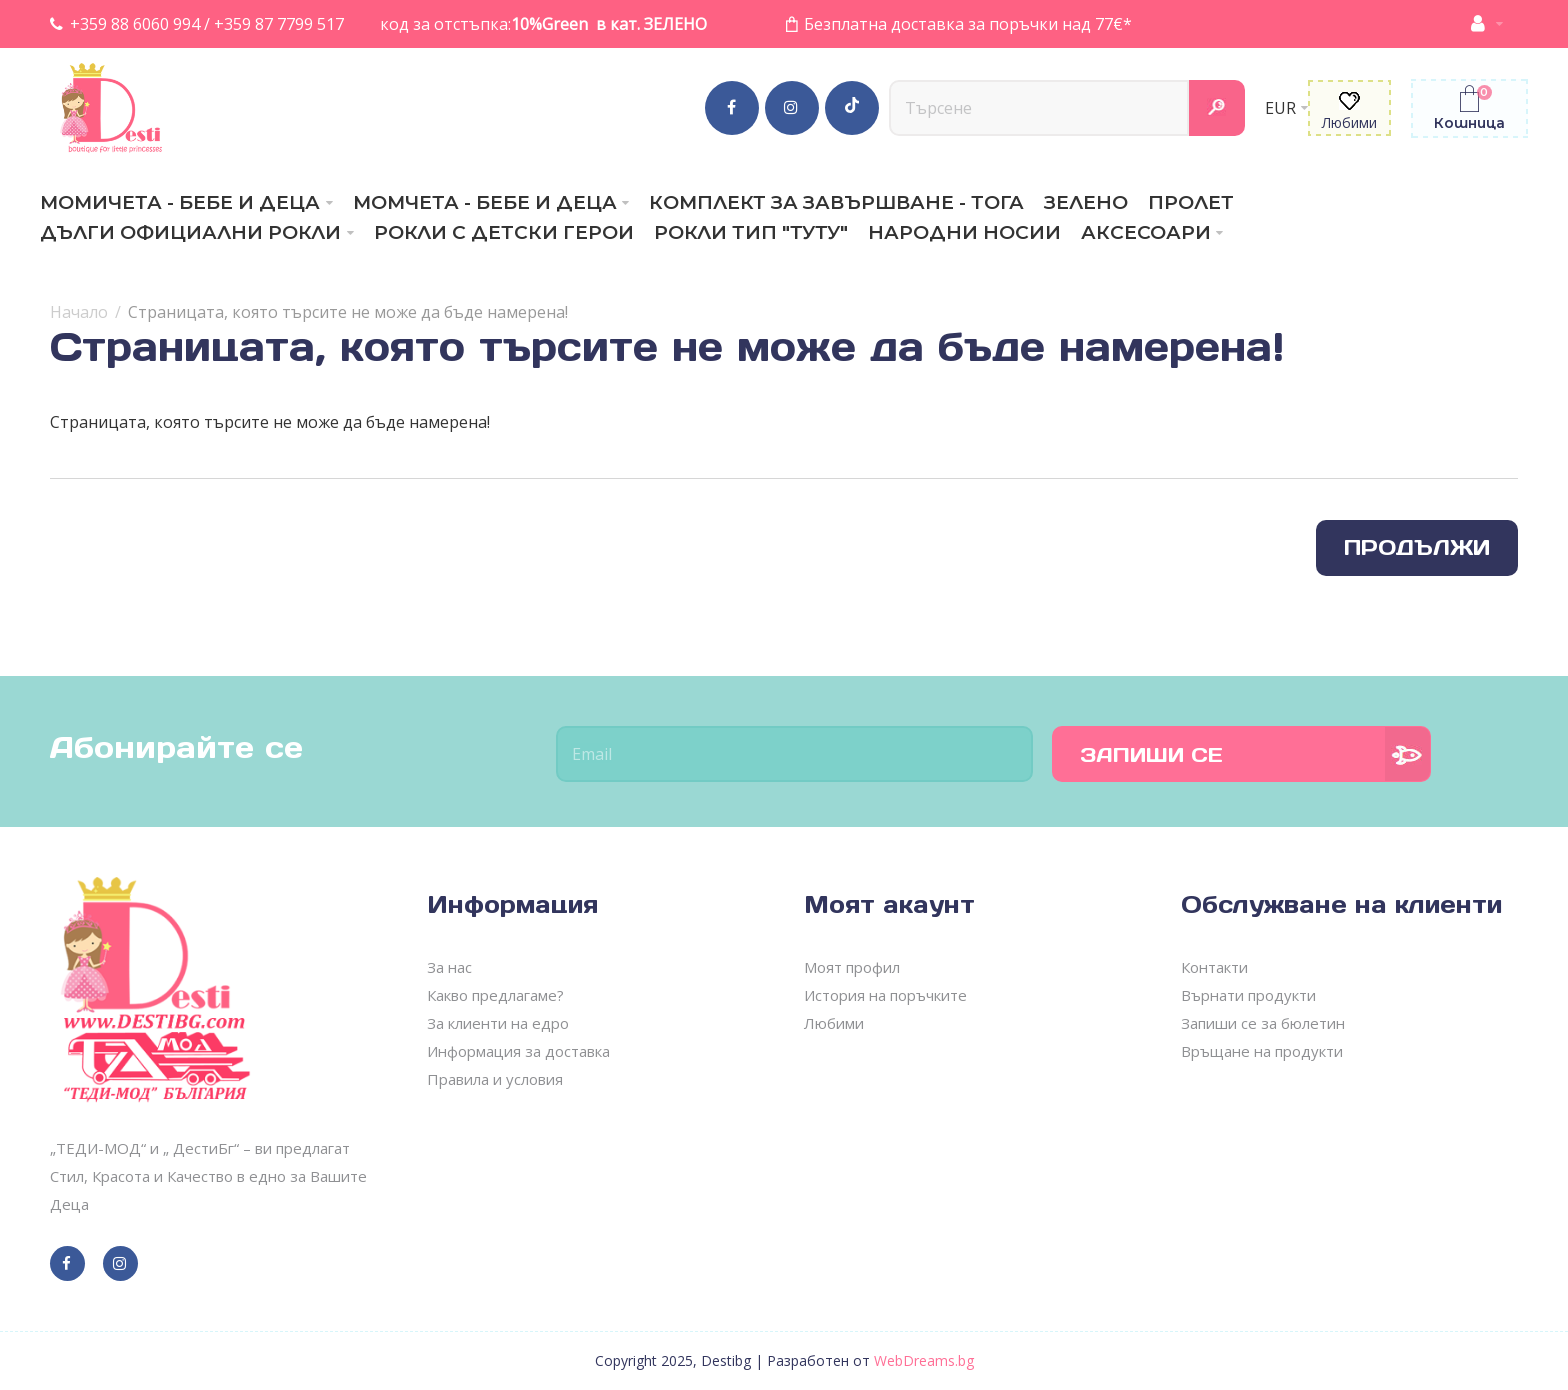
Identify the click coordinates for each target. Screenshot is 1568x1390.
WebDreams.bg (924, 1360)
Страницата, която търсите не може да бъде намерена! (348, 312)
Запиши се (1151, 755)
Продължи (1417, 547)
